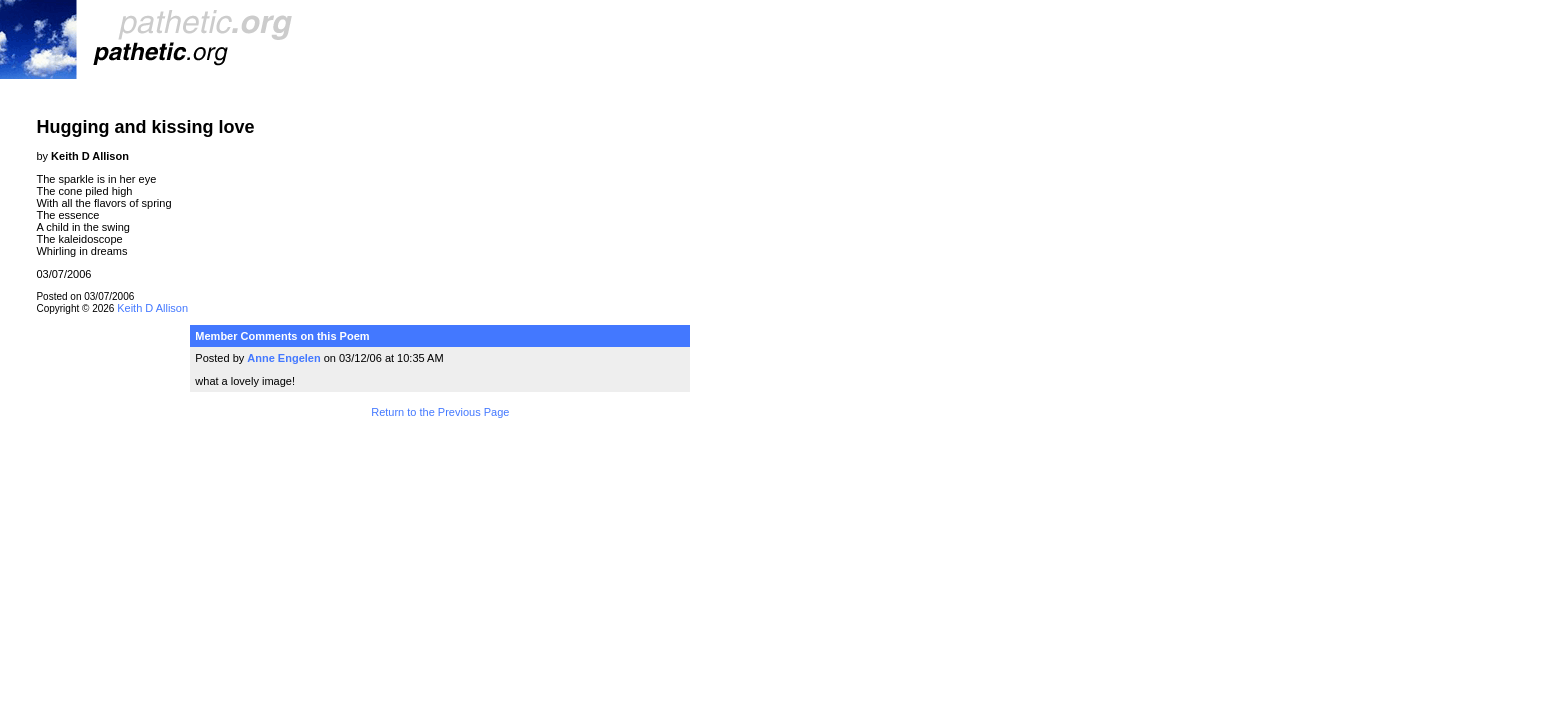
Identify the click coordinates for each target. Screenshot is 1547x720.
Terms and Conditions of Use (440, 454)
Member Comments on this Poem (282, 336)
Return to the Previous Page (440, 412)
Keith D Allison (152, 308)
